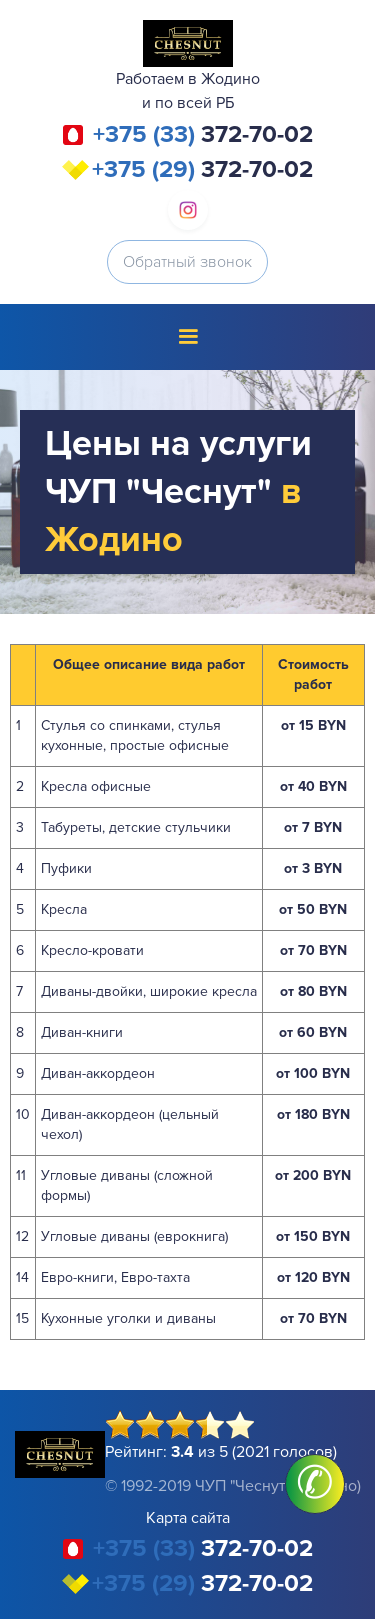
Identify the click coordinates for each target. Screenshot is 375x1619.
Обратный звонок (187, 262)
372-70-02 (203, 135)
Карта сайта (188, 1518)
